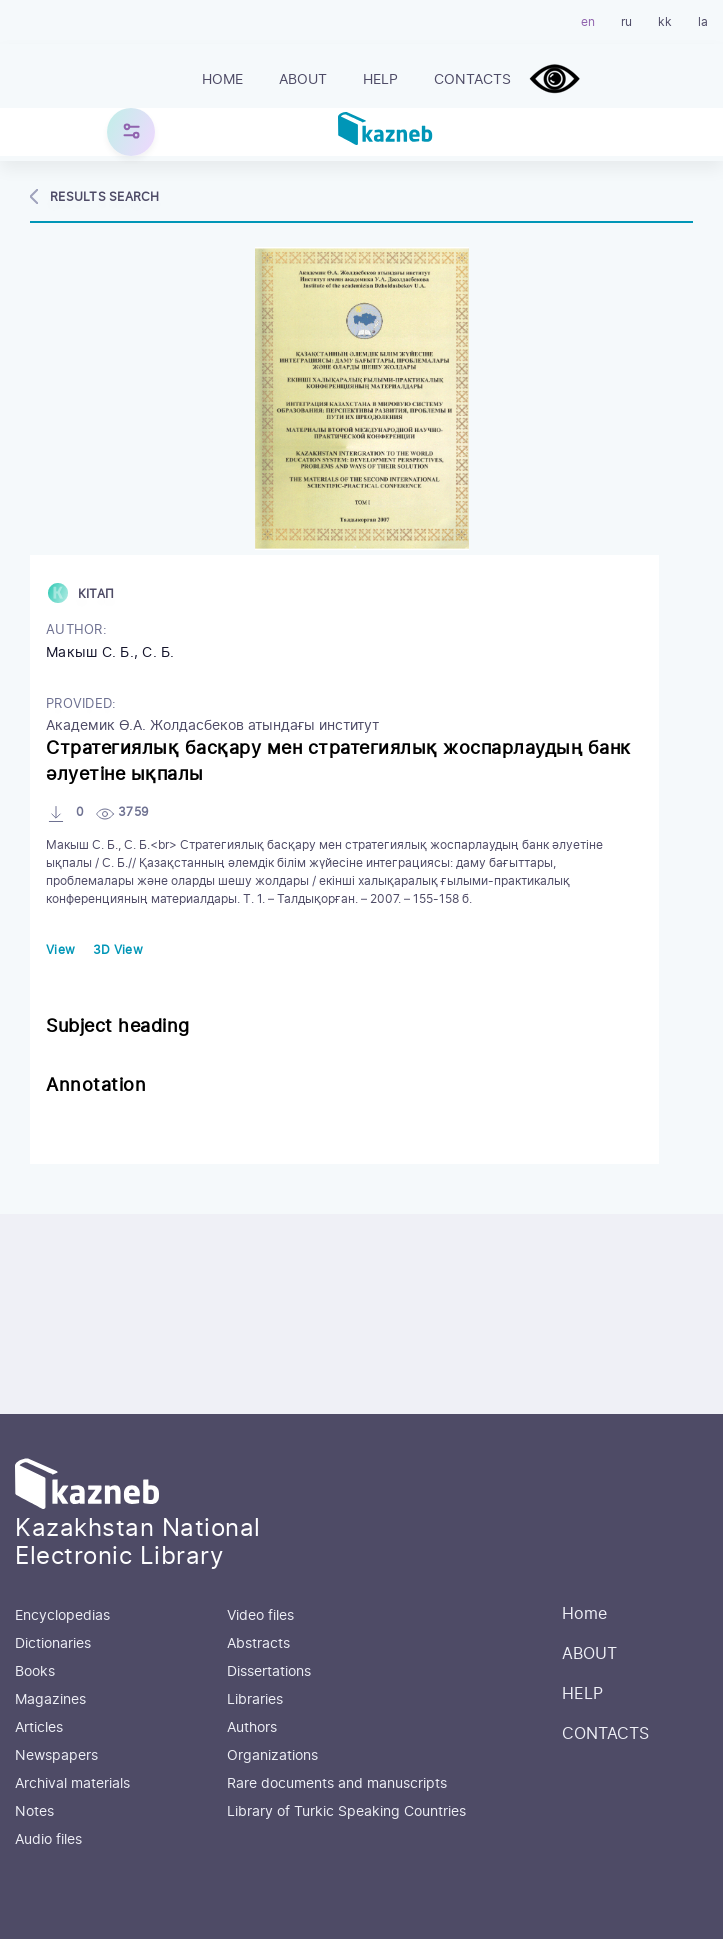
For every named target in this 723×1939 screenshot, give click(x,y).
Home (222, 80)
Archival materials (72, 1784)
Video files (260, 1616)
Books (35, 1672)
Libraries (255, 1700)
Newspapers (56, 1756)
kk (665, 22)
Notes (34, 1812)
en (588, 22)
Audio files (48, 1840)
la (703, 22)
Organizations (272, 1756)
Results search (105, 197)
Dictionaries (53, 1644)
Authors (252, 1728)
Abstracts (258, 1644)
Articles (39, 1728)
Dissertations (269, 1672)
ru (626, 22)
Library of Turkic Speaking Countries (346, 1812)
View (60, 950)
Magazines (50, 1700)
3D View (118, 950)
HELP (380, 80)
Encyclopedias (62, 1616)
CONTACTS (472, 80)
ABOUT (303, 80)
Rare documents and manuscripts (337, 1784)
